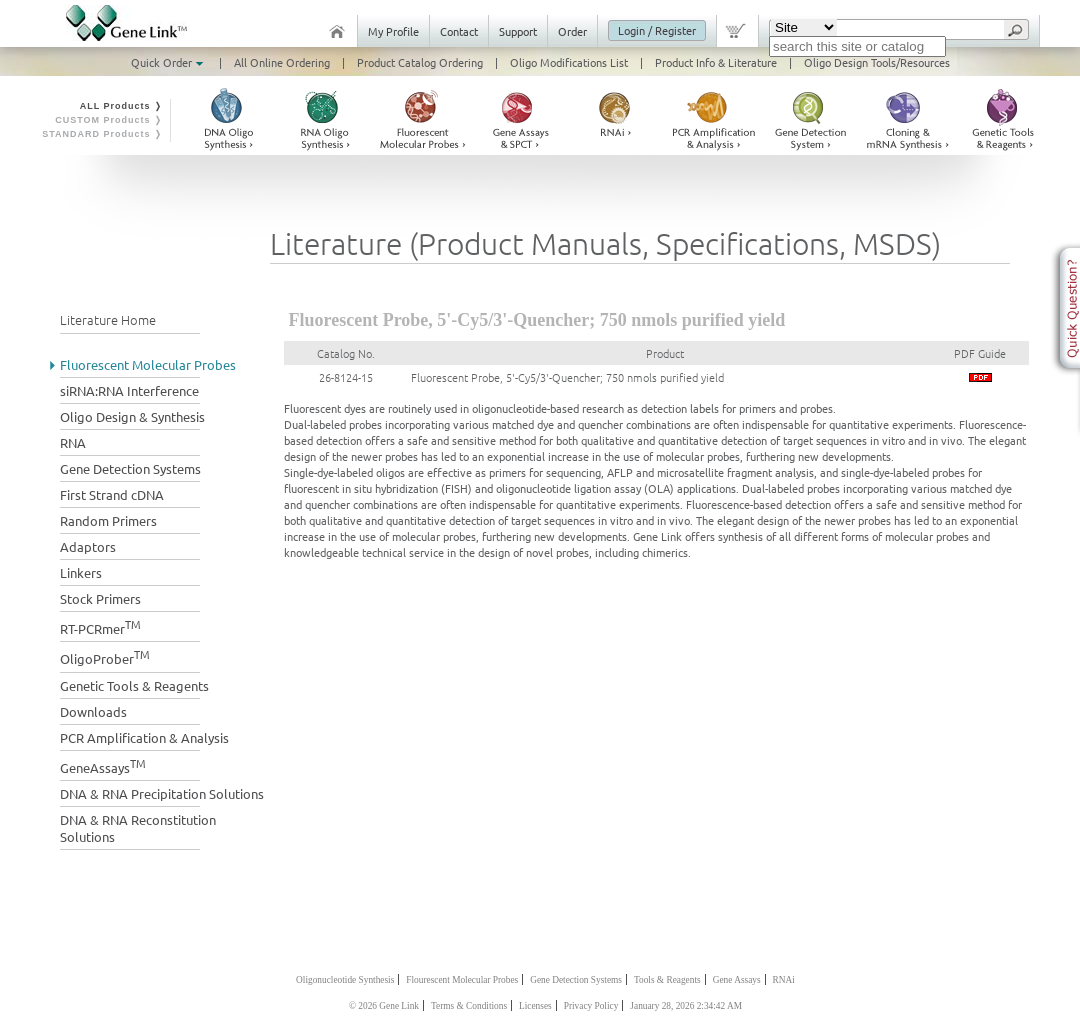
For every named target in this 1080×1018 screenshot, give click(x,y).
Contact (459, 31)
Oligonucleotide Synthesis (345, 980)
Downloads (93, 711)
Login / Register (657, 30)
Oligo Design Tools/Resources (877, 62)
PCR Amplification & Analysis (144, 737)
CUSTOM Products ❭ (109, 120)
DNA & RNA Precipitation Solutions (162, 793)
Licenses (535, 1006)
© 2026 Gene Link (384, 1006)
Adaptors (88, 546)
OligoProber (105, 656)
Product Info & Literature (716, 62)
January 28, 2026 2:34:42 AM (686, 1006)
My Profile (393, 31)
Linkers (81, 572)
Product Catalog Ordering (420, 62)
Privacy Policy (591, 1006)
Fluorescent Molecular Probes (148, 364)
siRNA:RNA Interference (129, 390)
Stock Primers (100, 598)
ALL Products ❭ (121, 106)
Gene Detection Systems (130, 468)
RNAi (784, 980)
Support (518, 31)
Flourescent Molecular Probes (462, 980)
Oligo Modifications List (569, 62)
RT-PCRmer (100, 626)
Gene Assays (737, 980)
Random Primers (108, 520)
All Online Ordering (282, 62)
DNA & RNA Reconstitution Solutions (138, 828)
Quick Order (169, 62)
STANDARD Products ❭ (102, 134)
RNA (73, 442)
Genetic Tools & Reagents (134, 685)
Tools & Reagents (667, 980)
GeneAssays (103, 765)
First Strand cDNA (112, 494)
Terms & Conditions (469, 1006)
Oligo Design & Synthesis (132, 416)
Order (572, 31)
